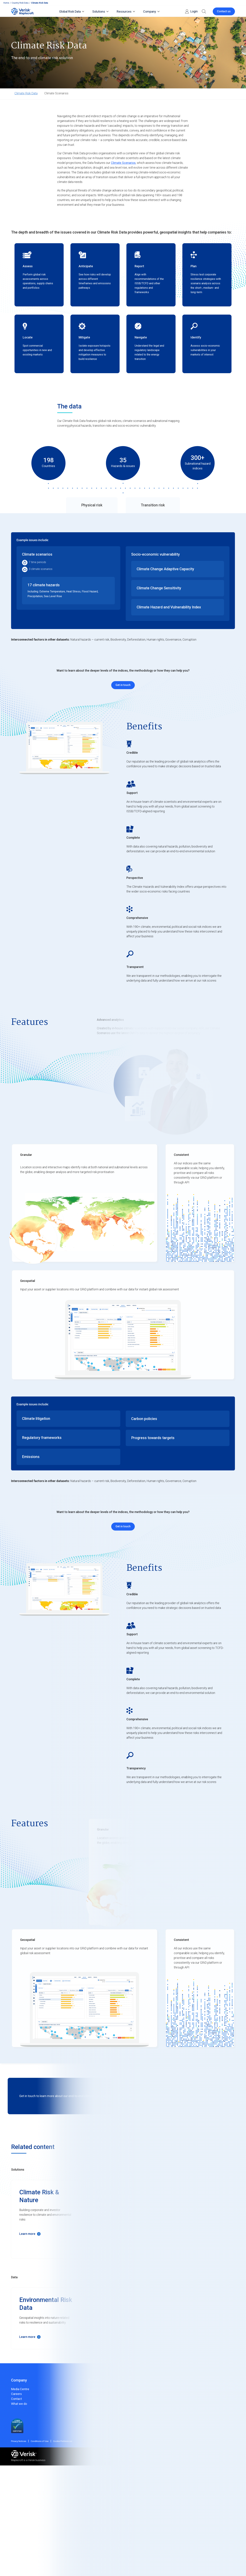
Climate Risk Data (26, 94)
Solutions (100, 11)
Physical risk (85, 505)
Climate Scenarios (56, 94)
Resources (126, 11)
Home (6, 3)
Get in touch (123, 685)
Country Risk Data (20, 3)
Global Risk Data (71, 11)
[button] (204, 11)
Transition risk (160, 505)
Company (151, 11)
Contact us (224, 11)
